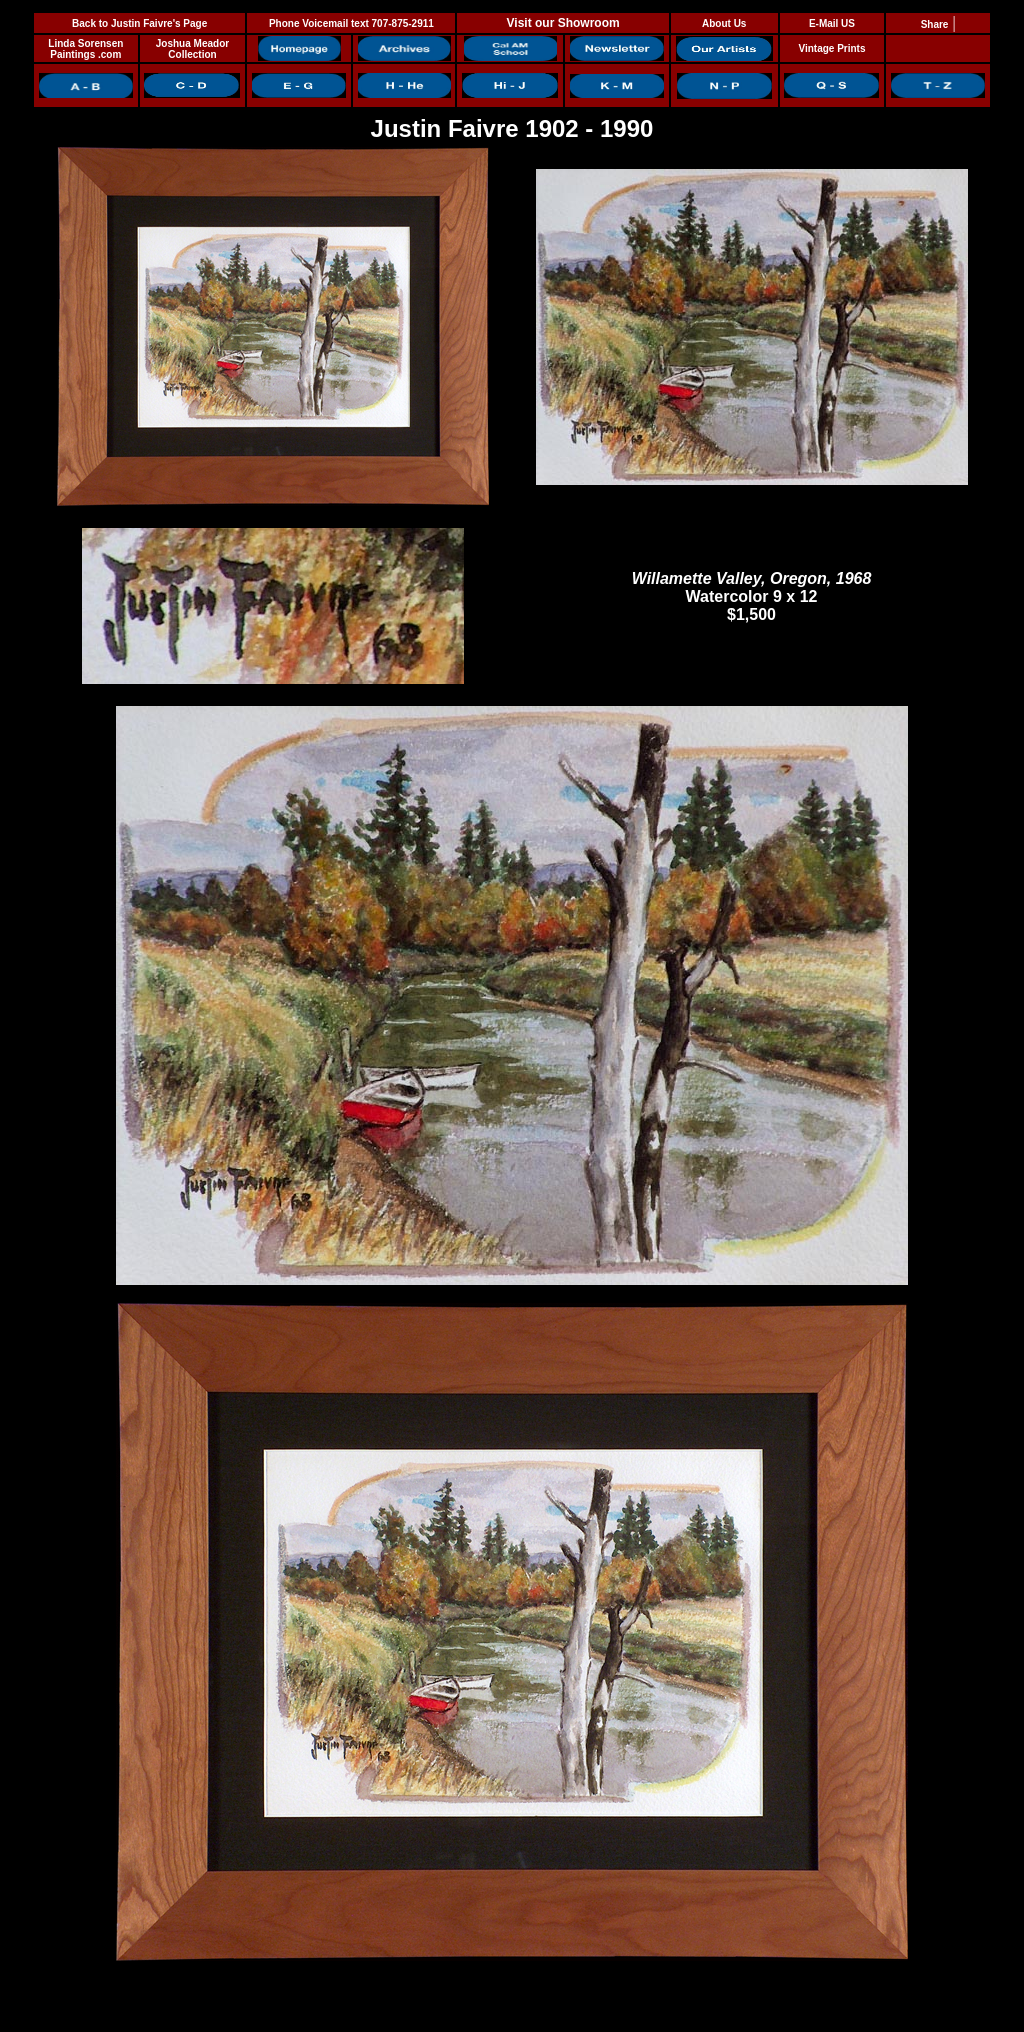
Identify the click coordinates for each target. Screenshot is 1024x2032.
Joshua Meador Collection (192, 49)
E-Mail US (832, 23)
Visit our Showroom (563, 23)
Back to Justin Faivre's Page (139, 23)
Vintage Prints (831, 48)
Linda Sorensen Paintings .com (85, 49)
